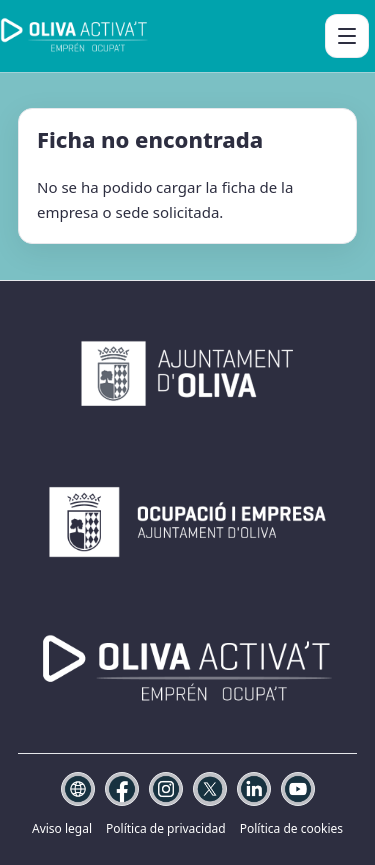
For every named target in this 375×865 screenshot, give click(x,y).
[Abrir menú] (347, 36)
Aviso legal (62, 828)
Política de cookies (291, 828)
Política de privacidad (166, 828)
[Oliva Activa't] (74, 36)
